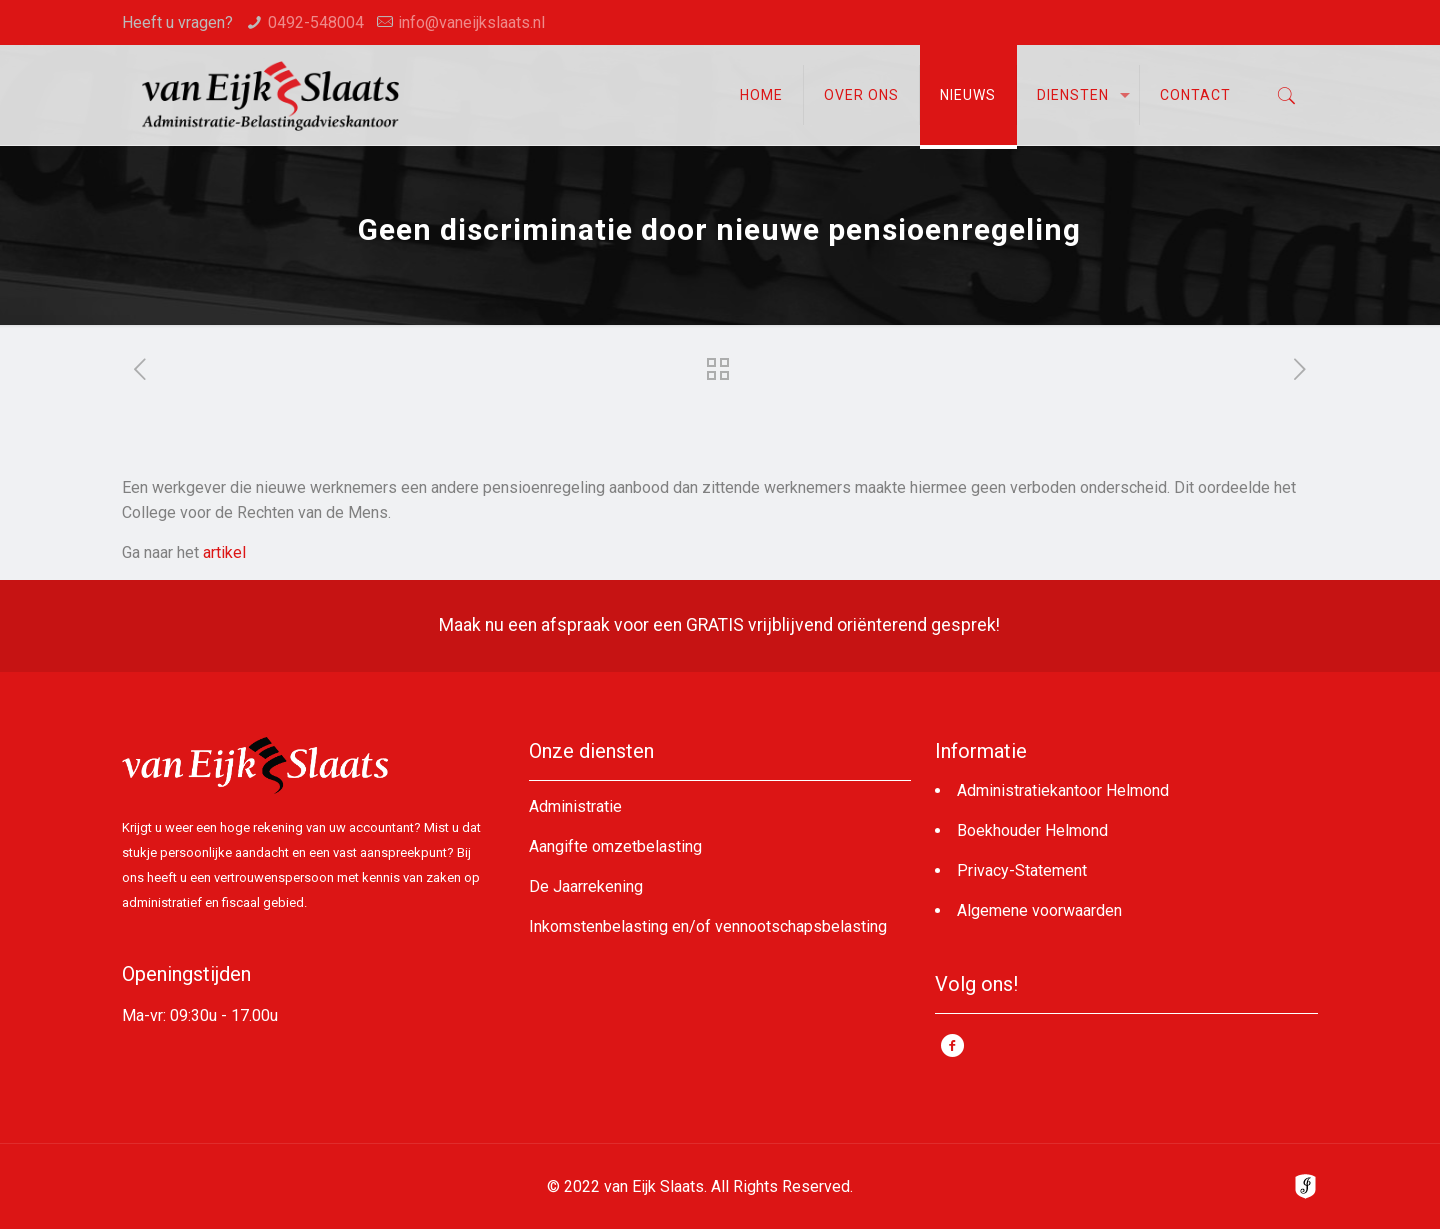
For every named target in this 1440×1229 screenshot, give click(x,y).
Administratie (575, 806)
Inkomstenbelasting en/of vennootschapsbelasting (708, 926)
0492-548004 (316, 22)
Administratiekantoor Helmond (1063, 790)
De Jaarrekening (586, 886)
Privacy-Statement (1022, 870)
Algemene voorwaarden (1039, 910)
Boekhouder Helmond (1032, 830)
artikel (224, 552)
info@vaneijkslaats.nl (471, 22)
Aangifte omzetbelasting (615, 846)
